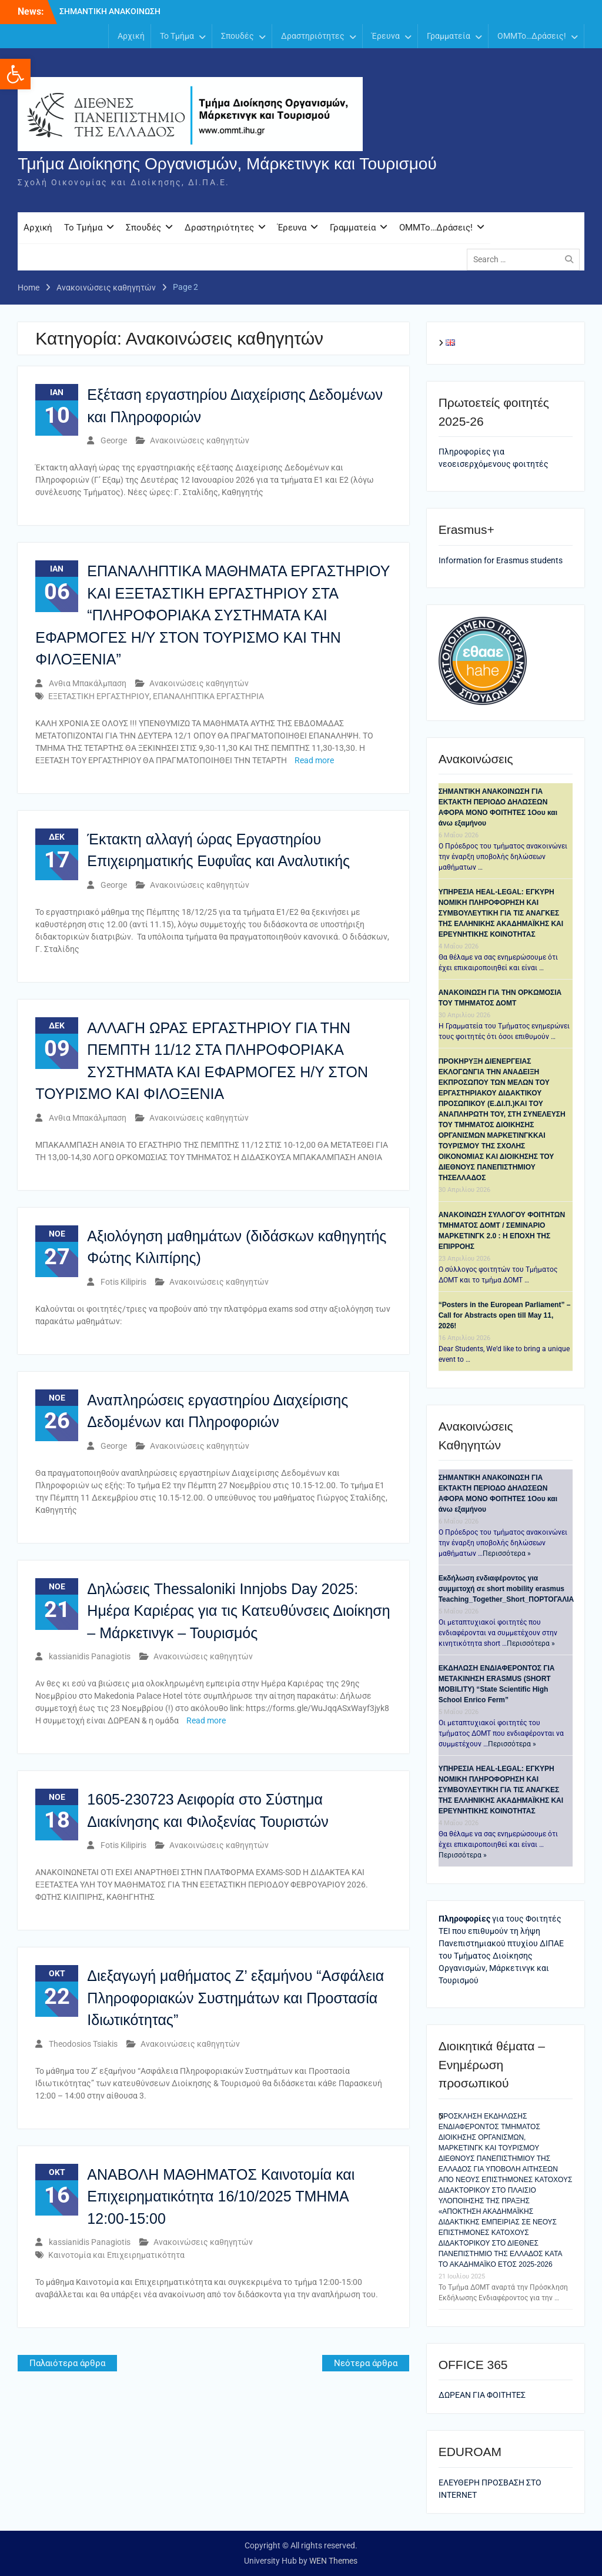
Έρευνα (386, 36)
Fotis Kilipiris (123, 1282)
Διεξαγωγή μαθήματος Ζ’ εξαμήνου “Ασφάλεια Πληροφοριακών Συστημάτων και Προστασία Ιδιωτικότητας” (235, 1998)
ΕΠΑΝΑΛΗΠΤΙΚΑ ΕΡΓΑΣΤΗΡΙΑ (208, 696)
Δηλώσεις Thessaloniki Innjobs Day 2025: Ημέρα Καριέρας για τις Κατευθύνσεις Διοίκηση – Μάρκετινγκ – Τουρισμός (238, 1611)
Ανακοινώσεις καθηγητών (199, 441)
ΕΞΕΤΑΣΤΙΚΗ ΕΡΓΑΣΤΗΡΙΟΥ (98, 696)
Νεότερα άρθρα (365, 2363)
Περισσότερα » (507, 1554)
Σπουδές (237, 36)
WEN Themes (333, 2560)
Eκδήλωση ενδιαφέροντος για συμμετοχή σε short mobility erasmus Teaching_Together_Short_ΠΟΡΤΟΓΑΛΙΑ (506, 1589)
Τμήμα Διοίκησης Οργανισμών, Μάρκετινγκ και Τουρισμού (227, 164)
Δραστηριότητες (313, 36)
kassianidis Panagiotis (90, 1657)
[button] (15, 74)
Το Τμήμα (177, 36)
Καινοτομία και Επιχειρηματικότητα (116, 2255)
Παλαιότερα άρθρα (67, 2363)
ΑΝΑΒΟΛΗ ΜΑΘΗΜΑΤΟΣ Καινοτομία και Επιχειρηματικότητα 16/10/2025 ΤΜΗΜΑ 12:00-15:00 (220, 2196)
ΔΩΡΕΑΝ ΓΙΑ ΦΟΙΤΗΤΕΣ (482, 2395)
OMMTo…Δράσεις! (531, 36)
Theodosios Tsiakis (83, 2044)
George (114, 441)
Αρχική (131, 36)
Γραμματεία (448, 36)
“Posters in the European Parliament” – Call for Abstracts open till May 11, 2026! (505, 1316)
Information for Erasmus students (501, 560)
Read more (314, 760)
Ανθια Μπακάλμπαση (87, 683)
